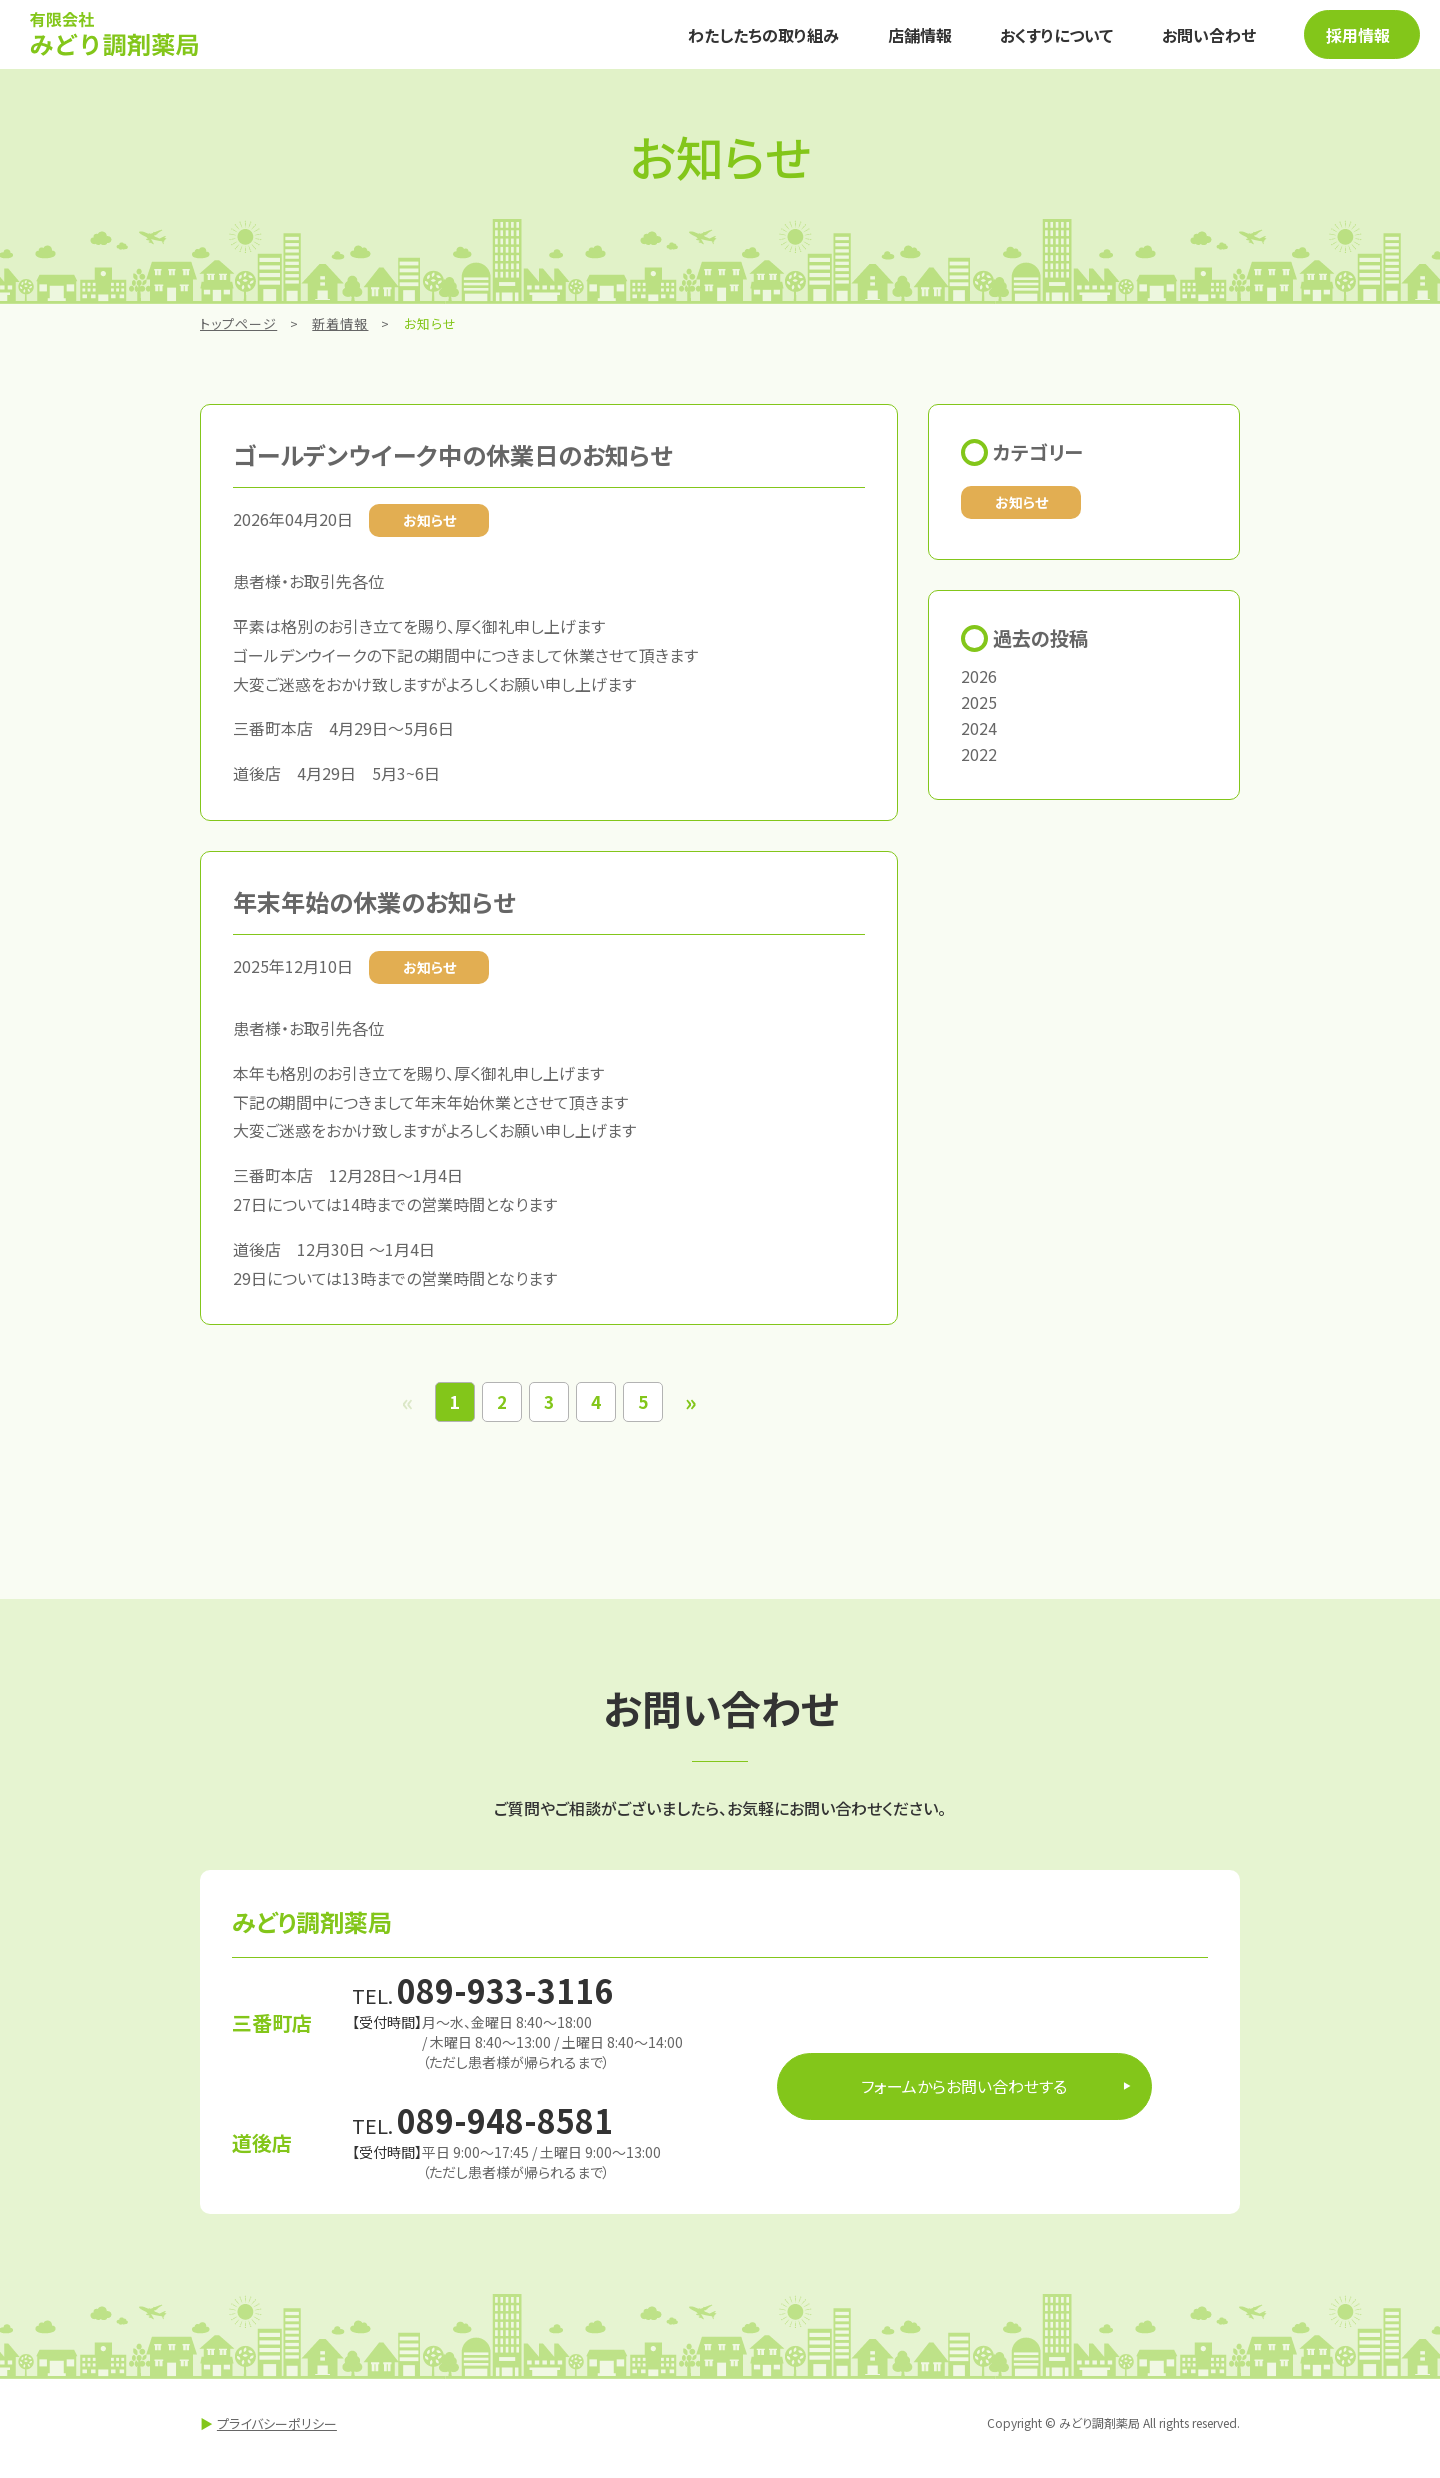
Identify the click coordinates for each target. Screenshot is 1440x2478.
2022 (979, 765)
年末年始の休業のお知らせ (374, 912)
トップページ (238, 334)
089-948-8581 (505, 2131)
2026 (979, 687)
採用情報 (1343, 40)
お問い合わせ (1179, 40)
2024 (979, 739)
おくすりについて (1035, 40)
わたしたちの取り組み (759, 40)
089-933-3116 (505, 2001)
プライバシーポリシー (277, 2433)
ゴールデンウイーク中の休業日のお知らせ (452, 465)
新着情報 (340, 334)
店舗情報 (907, 40)
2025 (979, 713)
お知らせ (1021, 512)
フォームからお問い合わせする (964, 2097)
